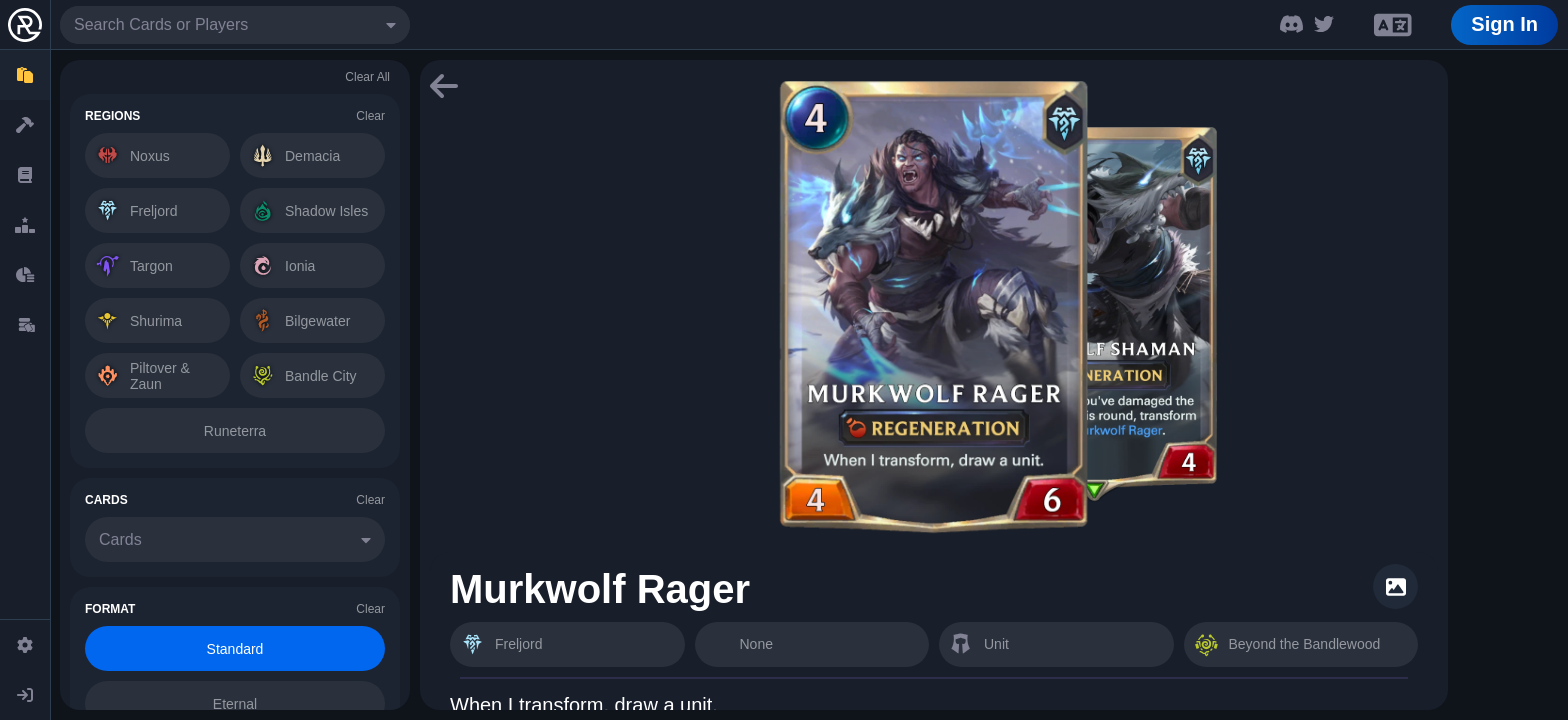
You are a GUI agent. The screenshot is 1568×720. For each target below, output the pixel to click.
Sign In (1504, 24)
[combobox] (235, 25)
